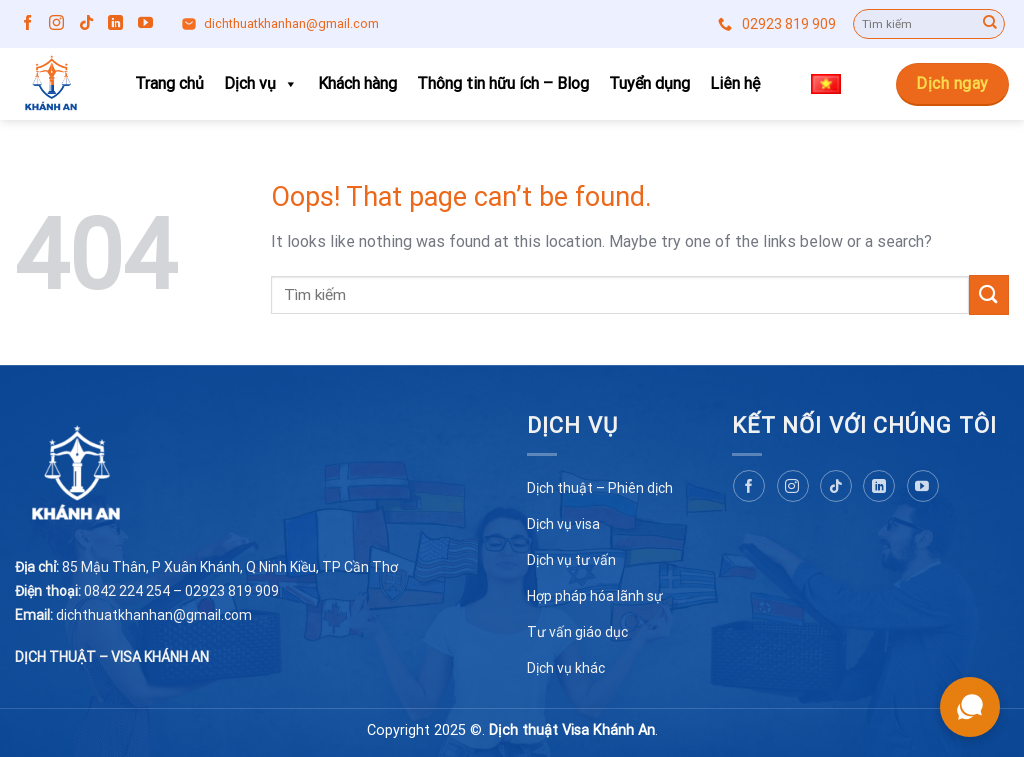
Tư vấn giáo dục (577, 632)
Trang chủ (169, 83)
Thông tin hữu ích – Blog (503, 83)
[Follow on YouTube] (145, 23)
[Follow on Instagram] (56, 23)
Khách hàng (357, 83)
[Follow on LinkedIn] (115, 23)
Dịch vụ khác (566, 668)
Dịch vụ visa (563, 524)
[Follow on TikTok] (86, 23)
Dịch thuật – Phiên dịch (600, 488)
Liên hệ (735, 83)
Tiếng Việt (837, 84)
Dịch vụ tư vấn (571, 560)
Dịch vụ (261, 84)
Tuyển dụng (649, 83)
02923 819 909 (777, 24)
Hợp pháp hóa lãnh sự (595, 596)
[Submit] (990, 24)
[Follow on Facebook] (27, 23)
